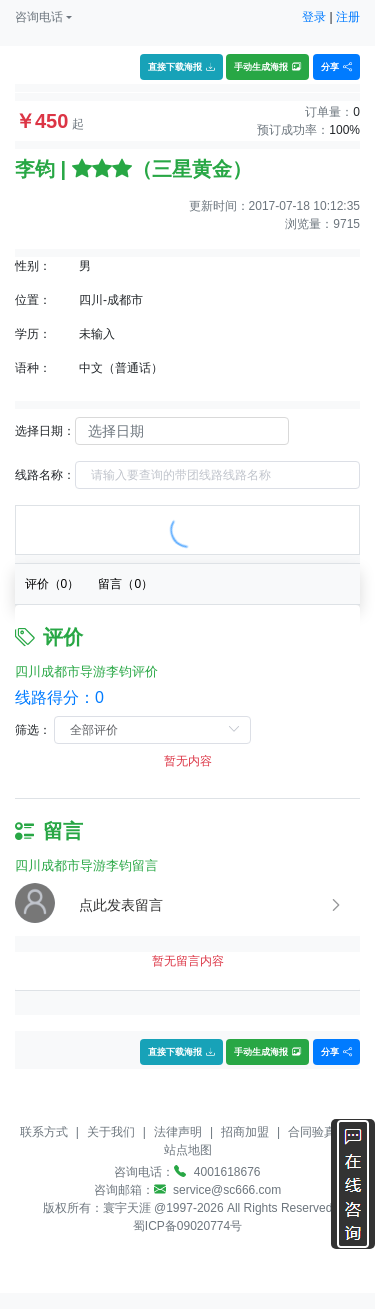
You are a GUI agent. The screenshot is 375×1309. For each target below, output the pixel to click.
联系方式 (44, 1132)
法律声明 (178, 1132)
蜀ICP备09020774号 (187, 1226)
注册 (348, 17)
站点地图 (188, 1150)
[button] (43, 17)
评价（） (52, 584)
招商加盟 (245, 1132)
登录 (314, 17)
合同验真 (312, 1132)
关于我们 (111, 1132)
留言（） (125, 584)
